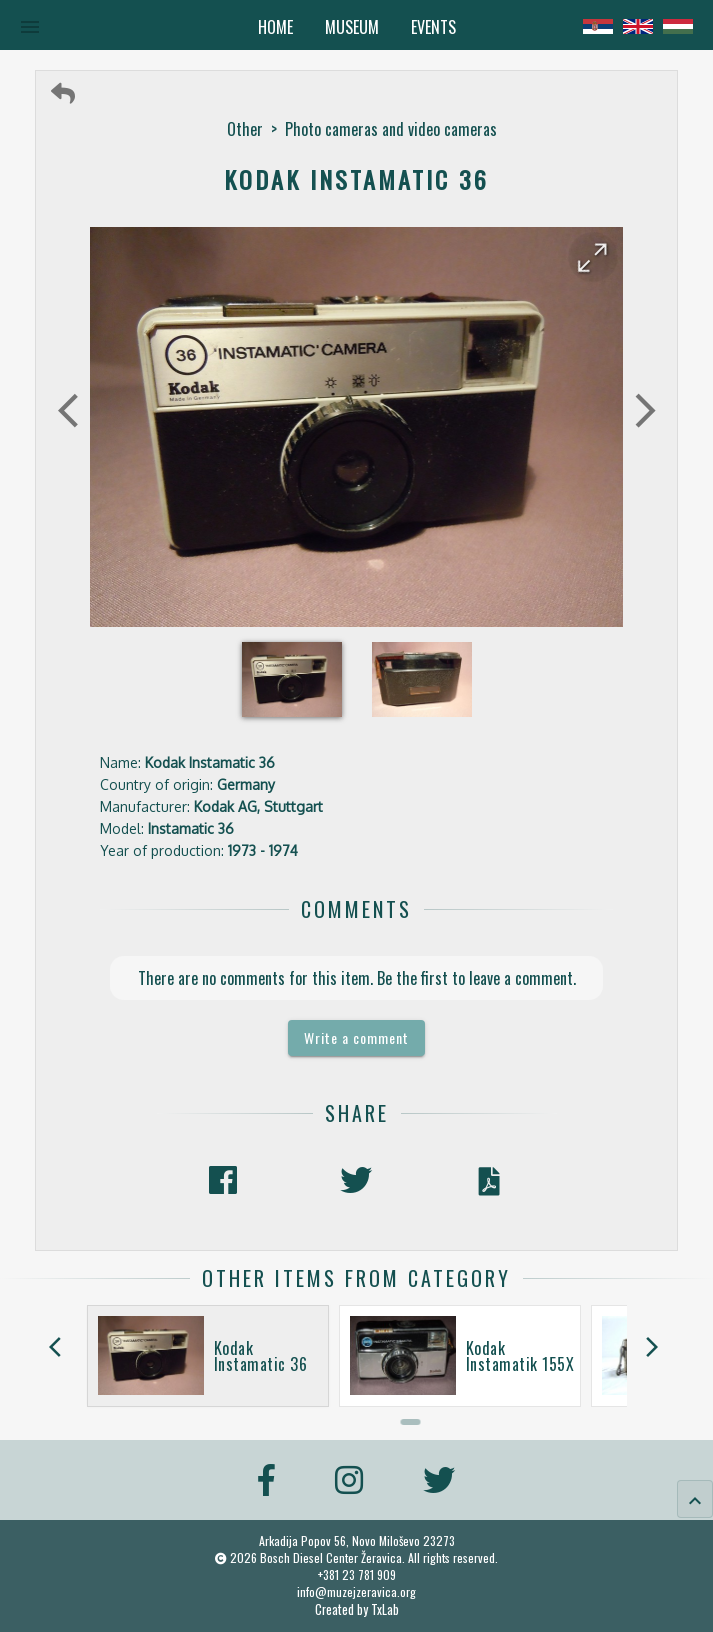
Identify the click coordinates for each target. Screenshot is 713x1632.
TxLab (385, 1609)
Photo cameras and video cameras (391, 129)
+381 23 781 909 (357, 1574)
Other (245, 129)
